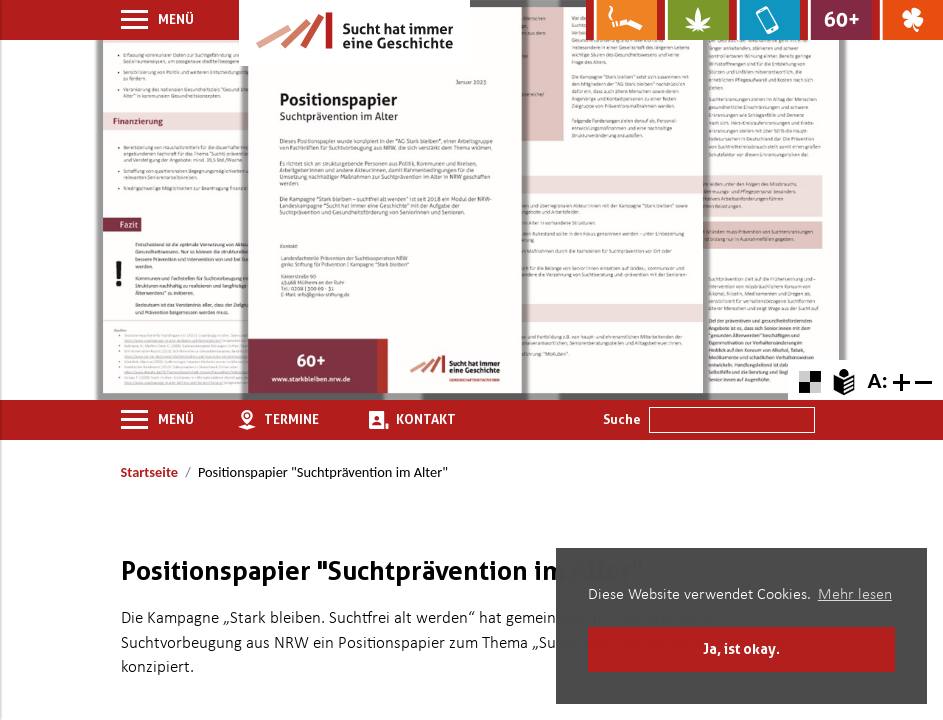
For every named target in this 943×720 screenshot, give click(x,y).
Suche (622, 419)
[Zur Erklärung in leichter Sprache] (843, 379)
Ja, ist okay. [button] (741, 648)
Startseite (149, 472)
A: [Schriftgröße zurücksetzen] (877, 380)
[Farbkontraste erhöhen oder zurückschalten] (809, 379)
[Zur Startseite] (354, 33)
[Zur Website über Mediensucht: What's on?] (764, 20)
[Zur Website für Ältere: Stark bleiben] (835, 20)
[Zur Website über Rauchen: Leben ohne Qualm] (621, 20)
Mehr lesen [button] (855, 595)
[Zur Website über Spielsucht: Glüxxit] (907, 20)
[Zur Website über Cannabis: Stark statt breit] (692, 20)
